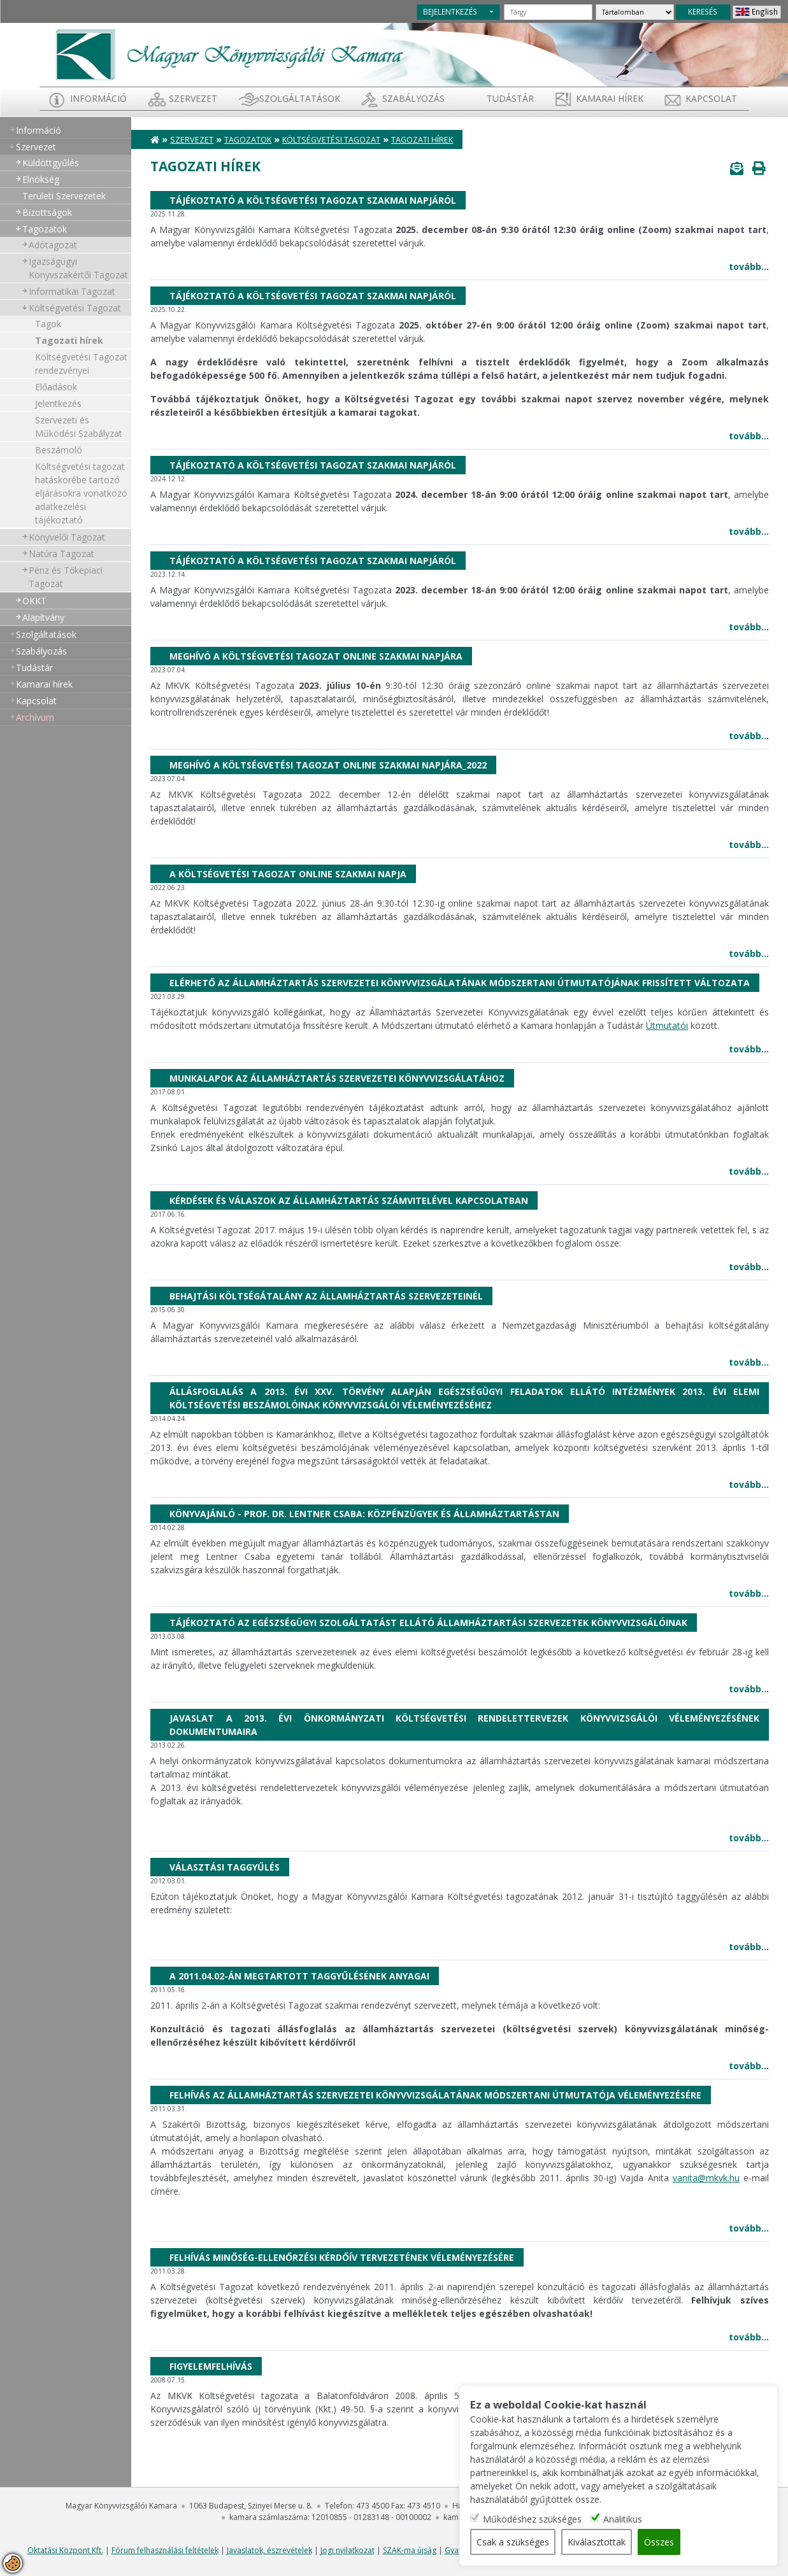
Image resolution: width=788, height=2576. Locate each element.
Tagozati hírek (69, 340)
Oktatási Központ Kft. (65, 2550)
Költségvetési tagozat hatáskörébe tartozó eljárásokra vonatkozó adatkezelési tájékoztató (81, 493)
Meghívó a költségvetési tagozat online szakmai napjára (315, 656)
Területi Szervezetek (64, 196)
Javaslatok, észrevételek (269, 2550)
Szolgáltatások (299, 98)
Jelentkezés (58, 403)
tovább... (749, 266)
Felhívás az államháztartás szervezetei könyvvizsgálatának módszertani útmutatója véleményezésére (435, 2095)
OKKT (34, 601)
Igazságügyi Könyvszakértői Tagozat (78, 268)
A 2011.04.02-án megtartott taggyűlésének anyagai (299, 1976)
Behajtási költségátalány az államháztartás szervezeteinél (326, 1296)
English (765, 11)
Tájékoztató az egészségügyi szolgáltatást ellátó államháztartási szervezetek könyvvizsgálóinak (428, 1623)
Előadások (56, 387)
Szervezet (193, 98)
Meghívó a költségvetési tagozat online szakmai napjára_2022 (328, 765)
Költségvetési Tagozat (75, 308)
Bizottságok (47, 212)
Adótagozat (53, 245)
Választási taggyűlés (224, 1867)
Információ (98, 98)
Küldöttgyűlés (50, 163)
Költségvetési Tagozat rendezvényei (81, 363)
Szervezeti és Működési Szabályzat (78, 426)
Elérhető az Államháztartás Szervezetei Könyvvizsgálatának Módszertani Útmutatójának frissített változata (459, 983)
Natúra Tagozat (61, 554)
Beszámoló (58, 450)
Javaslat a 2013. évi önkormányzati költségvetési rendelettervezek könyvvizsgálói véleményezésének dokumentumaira (464, 1724)
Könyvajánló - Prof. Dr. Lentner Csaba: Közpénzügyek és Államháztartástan (364, 1514)
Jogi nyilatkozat (347, 2550)
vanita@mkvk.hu (706, 2178)
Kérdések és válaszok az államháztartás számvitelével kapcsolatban (348, 1200)
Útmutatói (667, 1025)
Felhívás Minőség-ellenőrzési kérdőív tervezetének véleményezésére (341, 2257)
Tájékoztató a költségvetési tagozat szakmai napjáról (312, 465)
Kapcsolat (711, 98)
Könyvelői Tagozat (67, 537)
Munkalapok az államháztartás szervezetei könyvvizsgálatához (337, 1078)
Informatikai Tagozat (72, 291)
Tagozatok (44, 229)
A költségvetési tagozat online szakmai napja (287, 874)
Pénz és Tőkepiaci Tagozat (66, 577)
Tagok (48, 324)
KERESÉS (702, 11)
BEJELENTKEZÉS (450, 11)
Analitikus (622, 2519)
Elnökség (40, 179)
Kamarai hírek (609, 98)
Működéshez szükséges (532, 2519)
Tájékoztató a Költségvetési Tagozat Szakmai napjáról (312, 200)
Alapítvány (43, 617)
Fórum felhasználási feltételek (164, 2550)
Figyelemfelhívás (210, 2366)
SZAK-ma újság (409, 2550)
